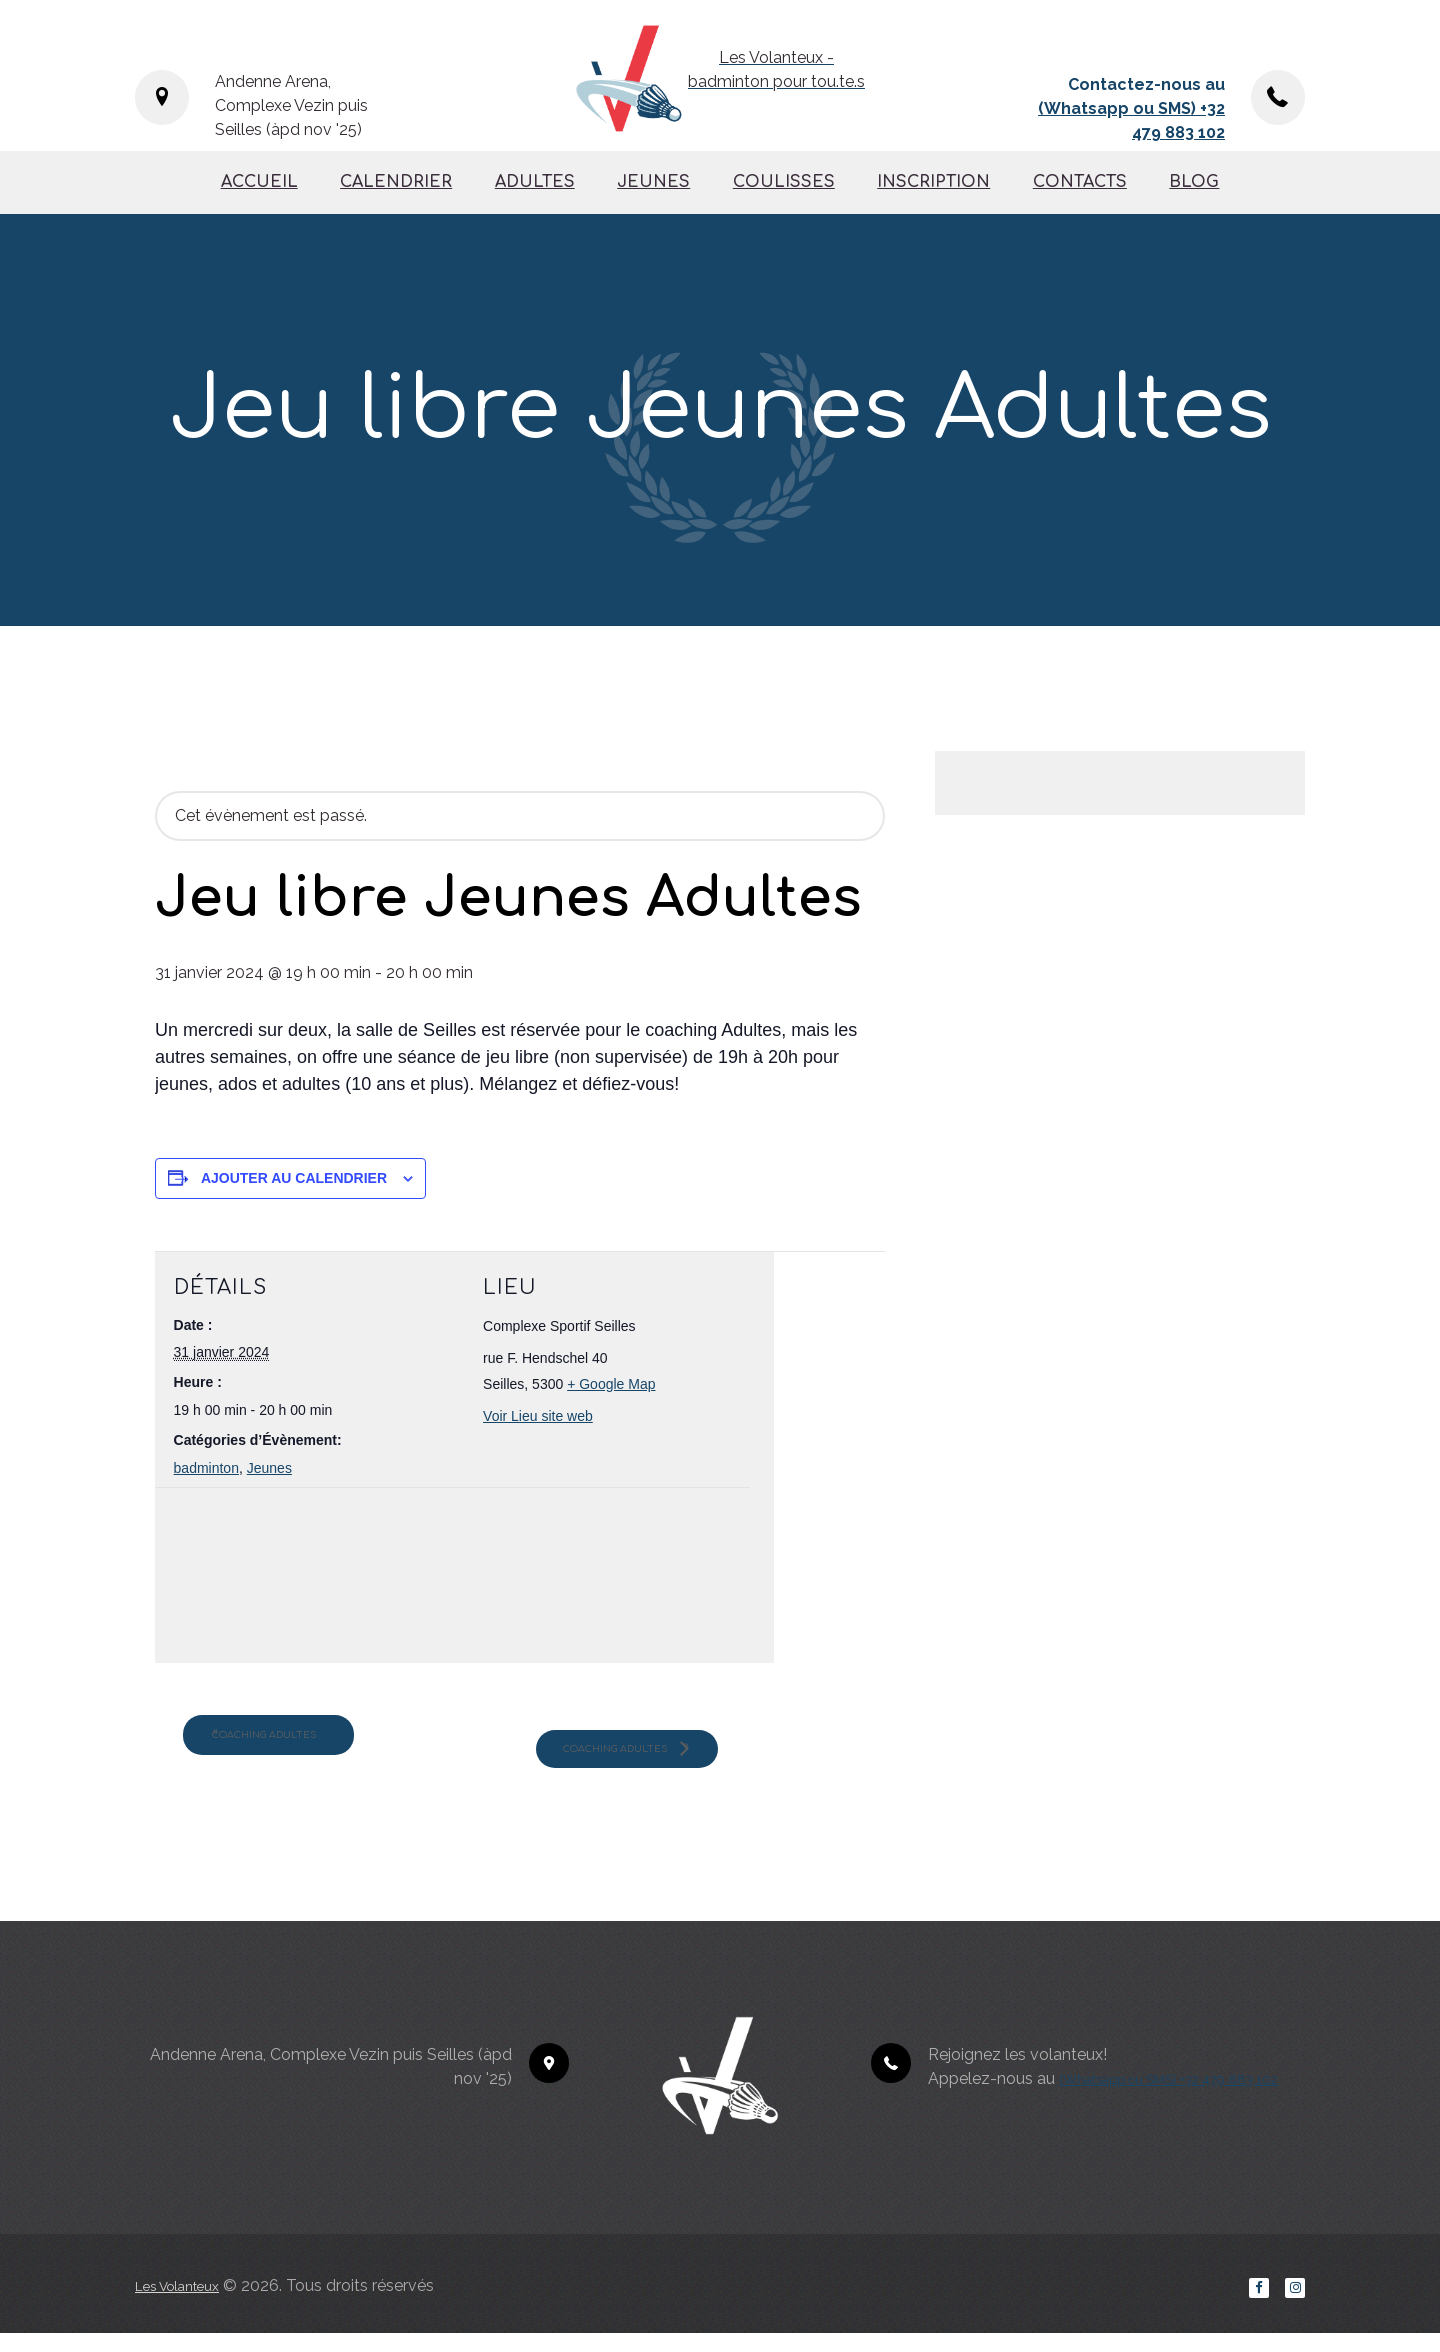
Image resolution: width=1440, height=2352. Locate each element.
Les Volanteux (187, 2300)
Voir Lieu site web (538, 1416)
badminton (206, 1468)
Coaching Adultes (311, 1743)
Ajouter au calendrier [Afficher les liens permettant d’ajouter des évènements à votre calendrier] (294, 1178)
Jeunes (269, 1468)
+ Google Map (611, 1384)
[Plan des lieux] (279, 1579)
